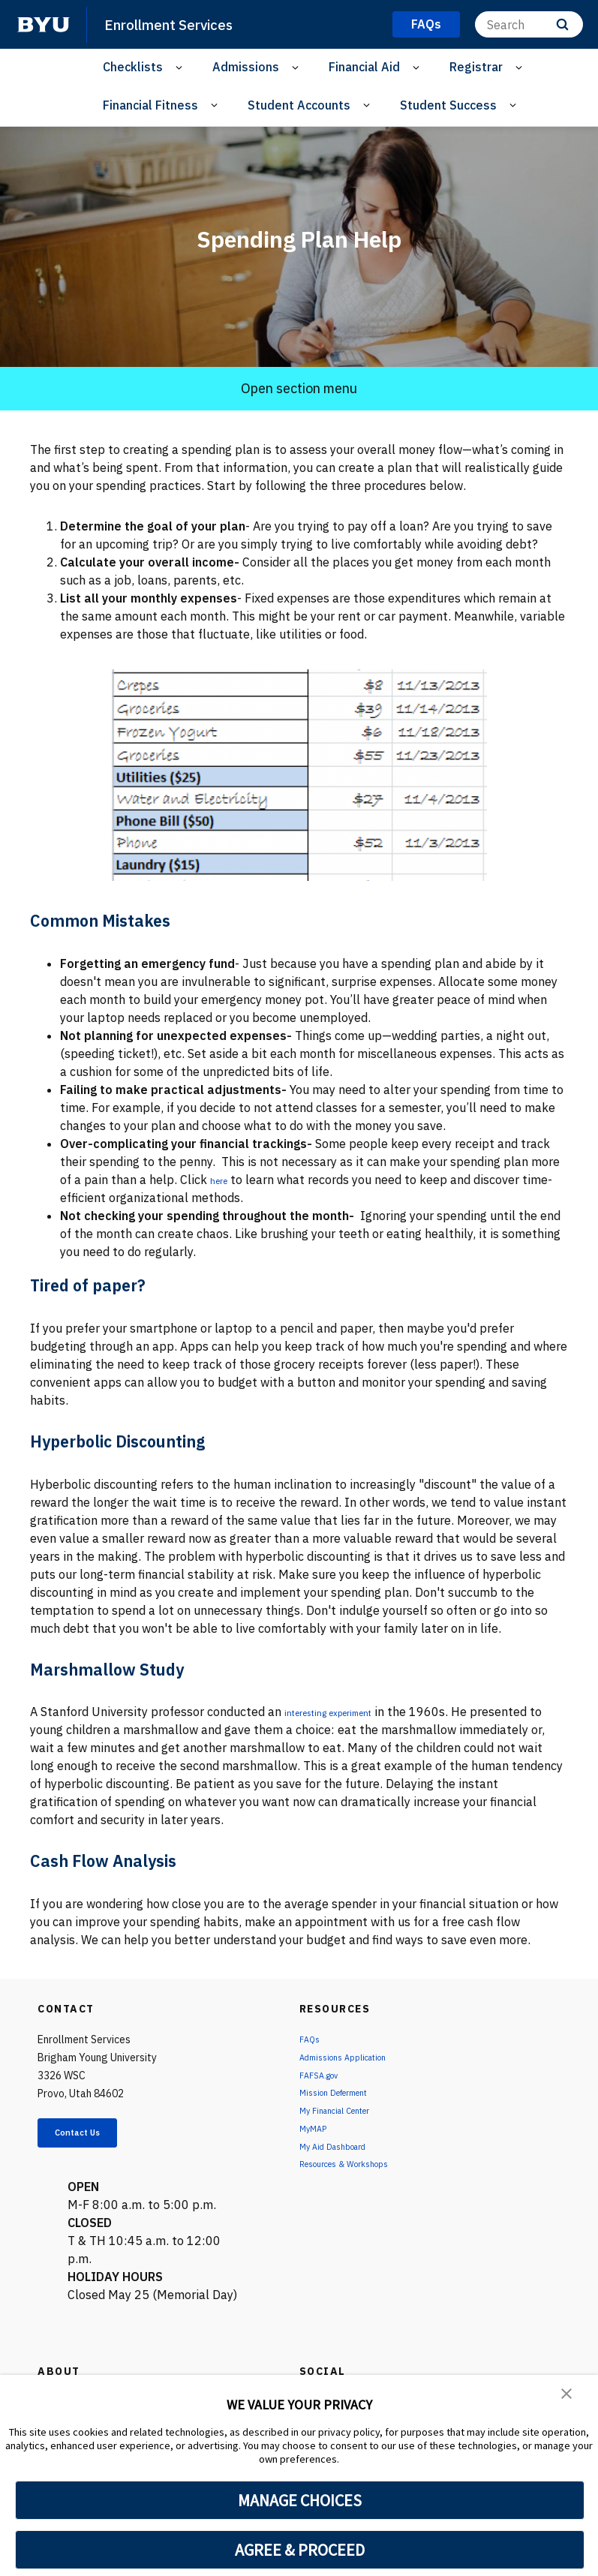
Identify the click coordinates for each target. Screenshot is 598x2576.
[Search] (529, 24)
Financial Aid (364, 66)
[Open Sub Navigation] (181, 67)
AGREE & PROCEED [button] (300, 2549)
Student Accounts (299, 105)
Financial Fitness (150, 105)
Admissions (245, 66)
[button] (568, 2396)
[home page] (43, 24)
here (222, 1179)
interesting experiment (348, 1711)
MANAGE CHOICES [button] (300, 2500)
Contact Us (94, 2136)
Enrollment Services (179, 24)
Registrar (476, 66)
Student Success (448, 105)
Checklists (133, 66)
